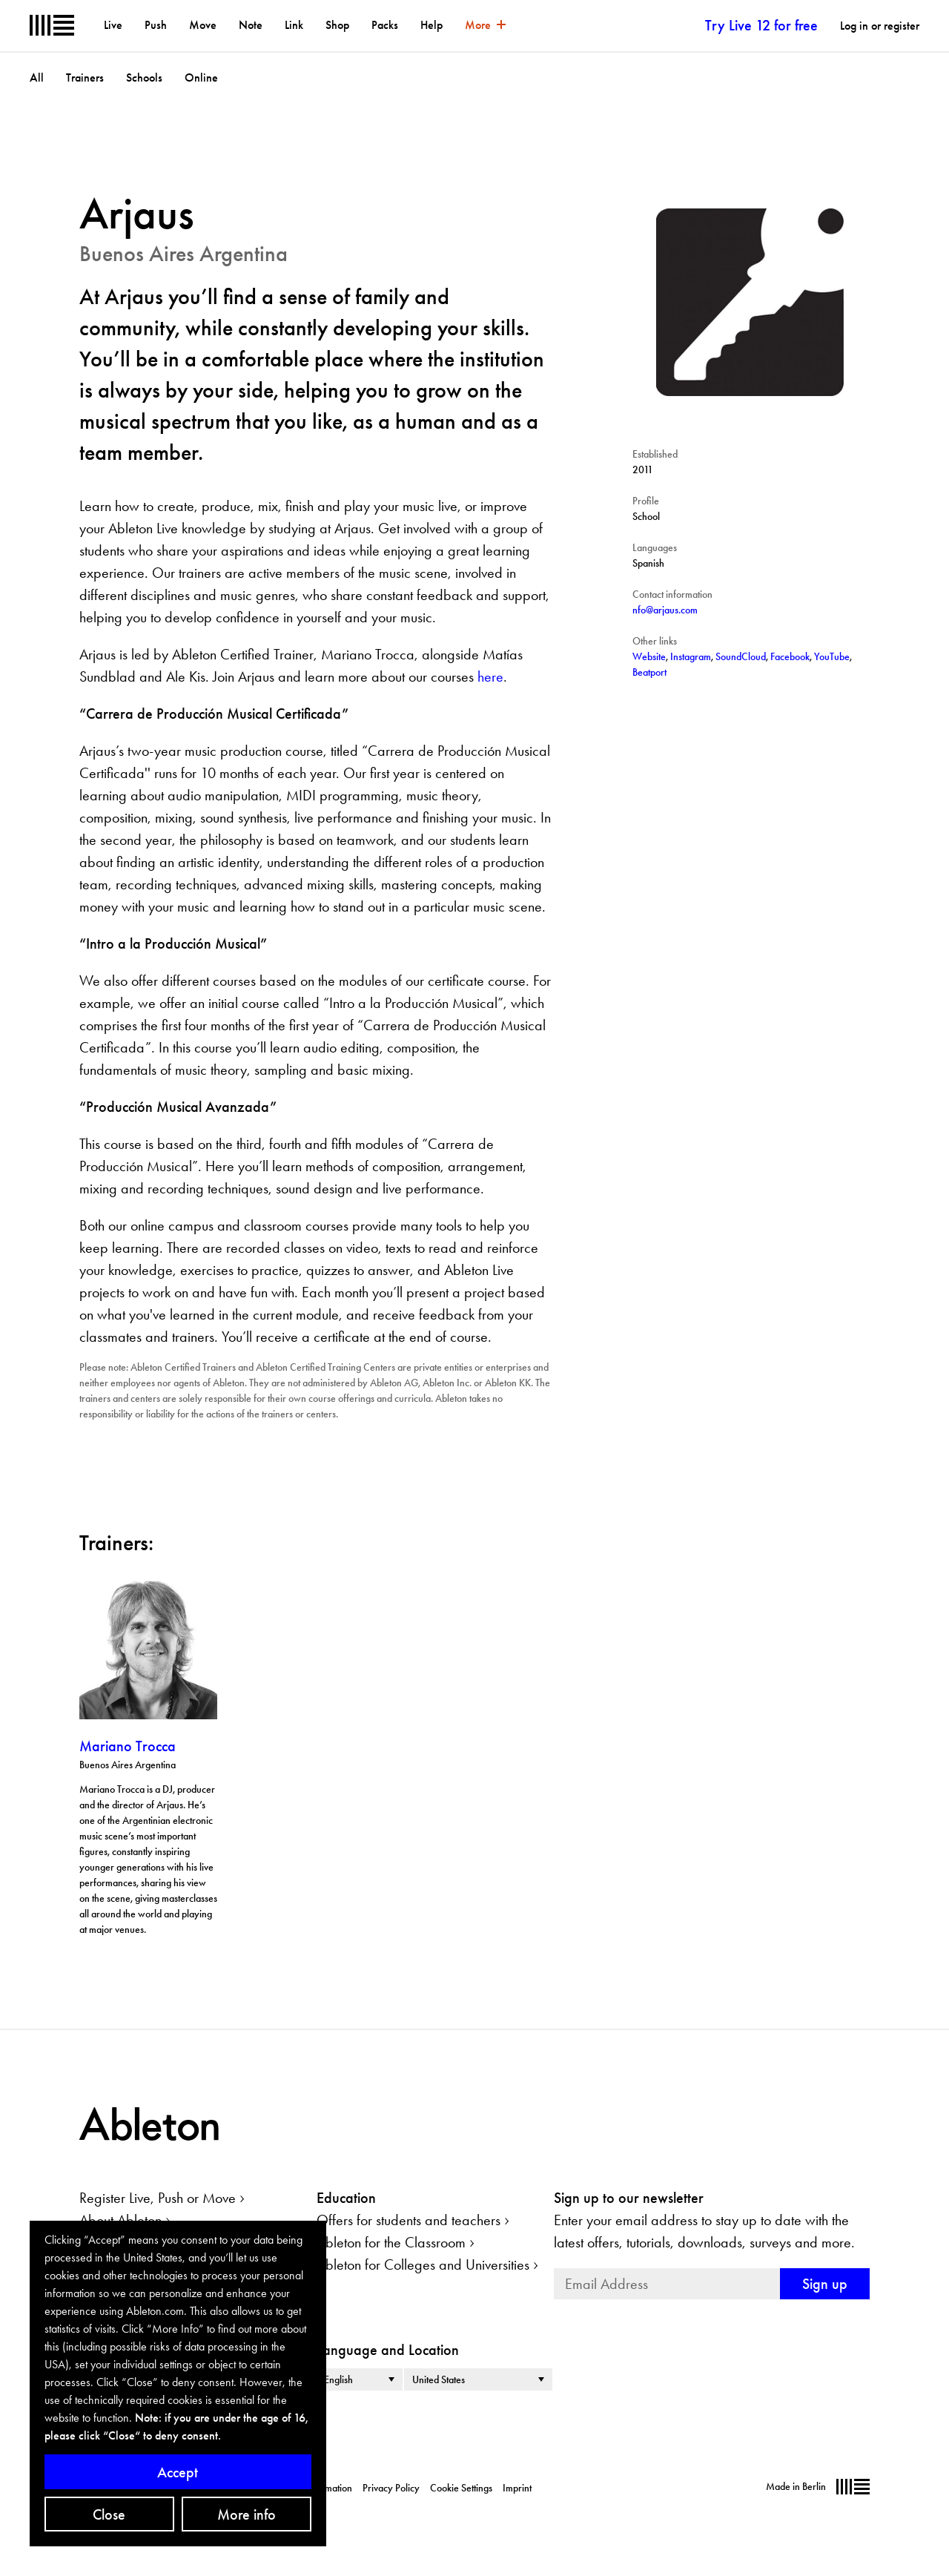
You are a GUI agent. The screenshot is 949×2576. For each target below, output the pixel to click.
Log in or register (879, 25)
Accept (177, 2472)
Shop (337, 25)
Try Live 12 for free (761, 25)
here (490, 676)
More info (246, 2514)
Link (294, 25)
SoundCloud (740, 656)
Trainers (85, 77)
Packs (384, 25)
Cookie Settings (461, 2487)
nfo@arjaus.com (665, 609)
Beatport (649, 672)
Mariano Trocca (127, 1746)
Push (156, 25)
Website (649, 656)
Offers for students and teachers (408, 2220)
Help (431, 25)
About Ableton (120, 2220)
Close (109, 2514)
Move (202, 25)
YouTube (832, 656)
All (37, 77)
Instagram (690, 656)
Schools (144, 77)
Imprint (517, 2487)
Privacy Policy (391, 2487)
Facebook (790, 656)
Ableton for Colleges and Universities (423, 2264)
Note (250, 25)
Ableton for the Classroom (391, 2242)
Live (113, 25)
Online (201, 77)
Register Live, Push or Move (157, 2197)
